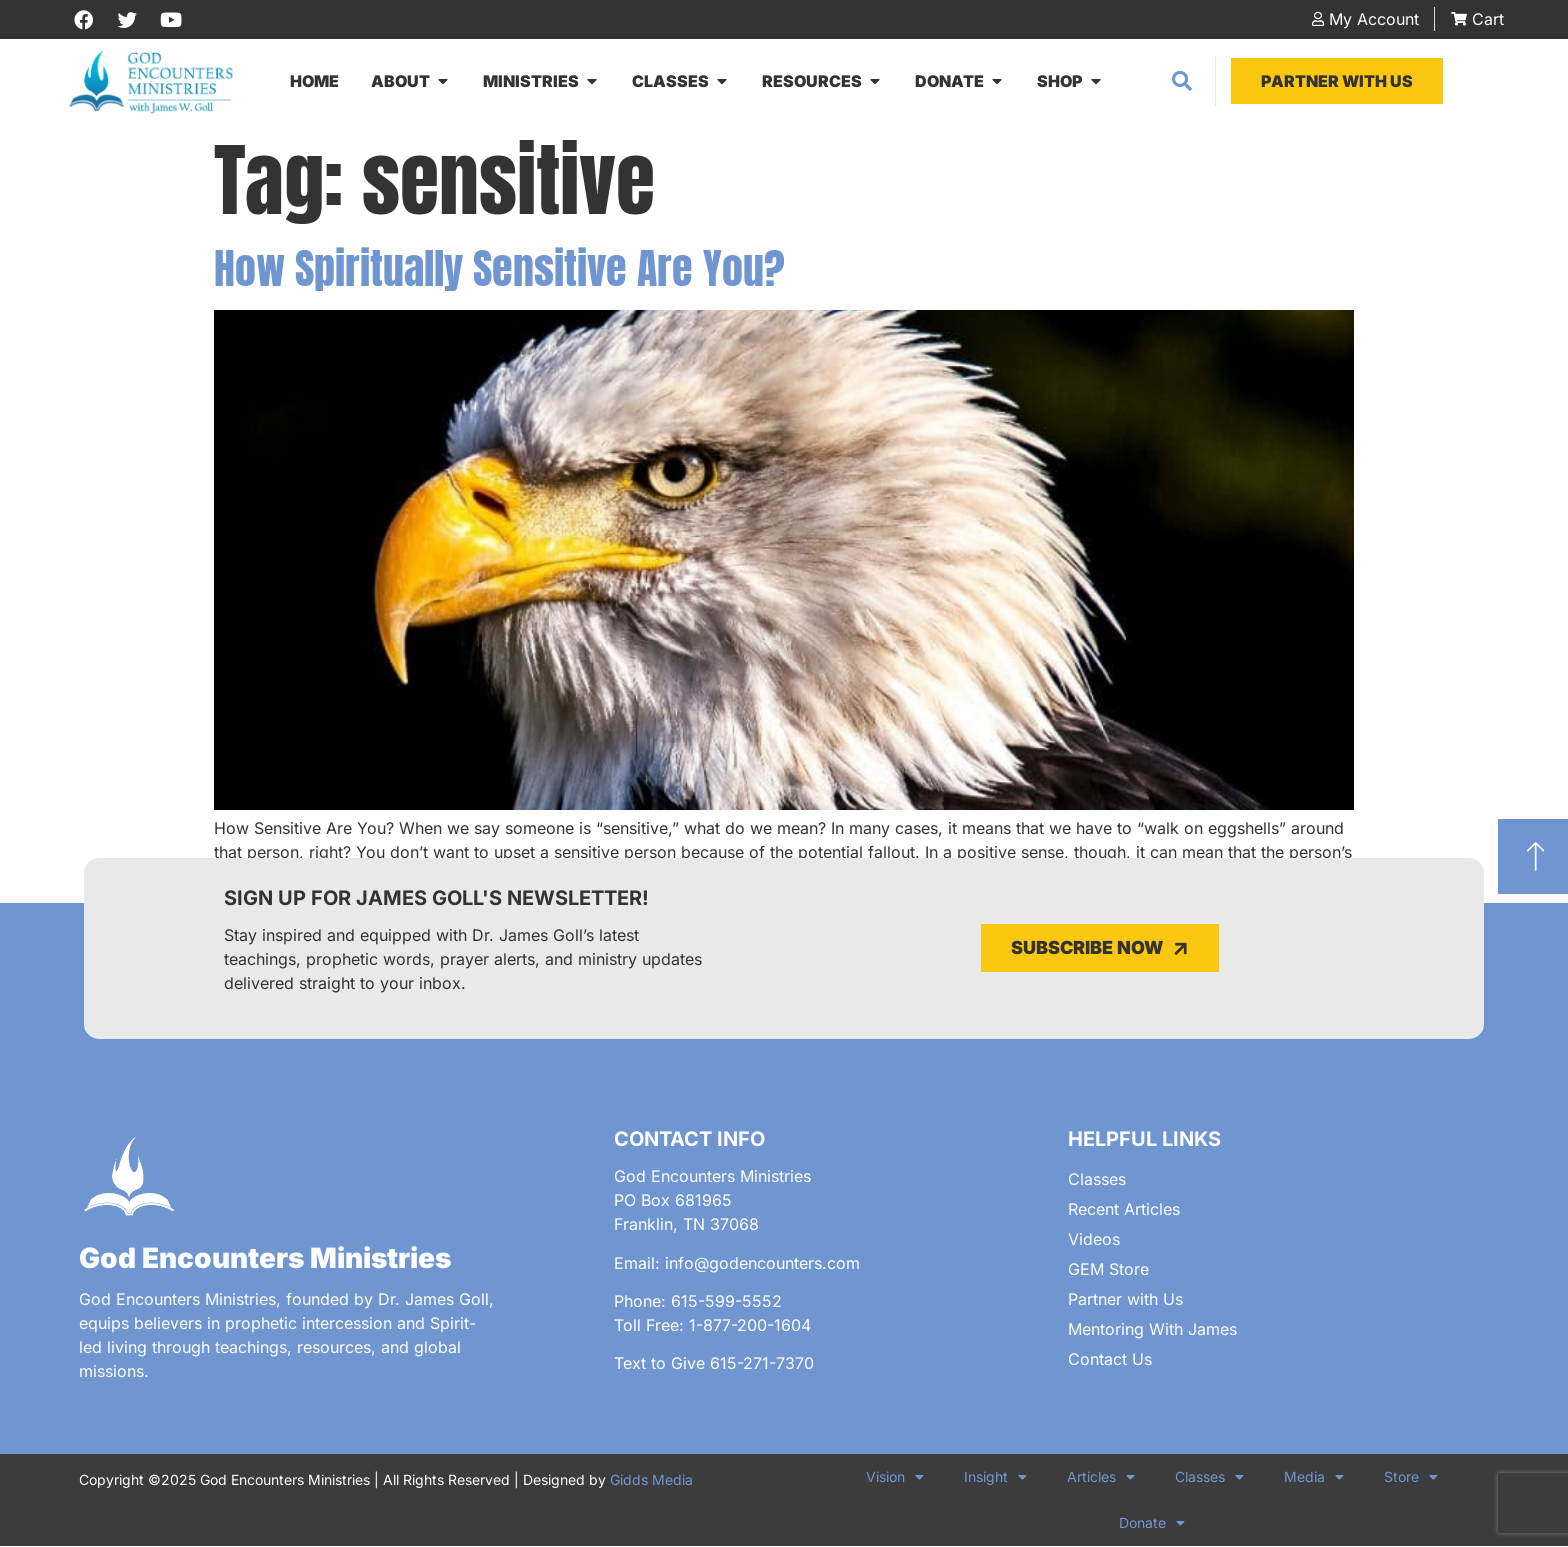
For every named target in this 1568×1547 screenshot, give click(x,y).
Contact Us (1110, 1360)
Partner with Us (1125, 1300)
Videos (1094, 1240)
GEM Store (1108, 1270)
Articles (1101, 1478)
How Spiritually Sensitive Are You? (499, 269)
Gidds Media (651, 1480)
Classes (1097, 1180)
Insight (995, 1478)
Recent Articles (1124, 1210)
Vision (895, 1478)
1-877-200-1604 (750, 1326)
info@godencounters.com (762, 1264)
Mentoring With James (1152, 1330)
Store (1411, 1478)
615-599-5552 (726, 1302)
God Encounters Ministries (265, 1259)
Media (1314, 1478)
